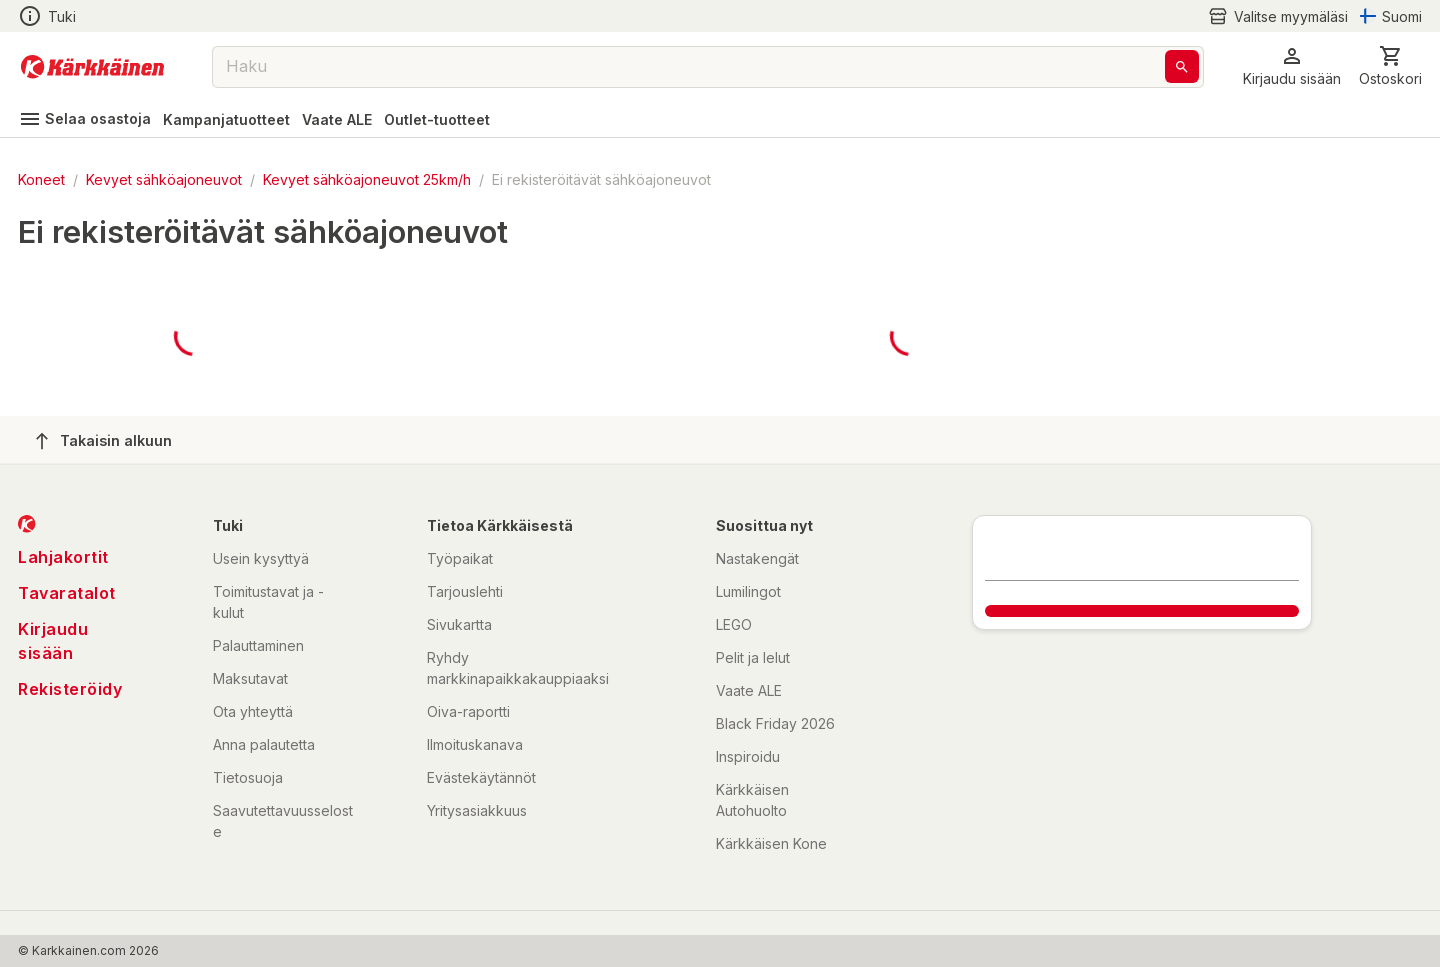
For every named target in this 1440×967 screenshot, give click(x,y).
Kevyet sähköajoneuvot (164, 179)
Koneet (41, 179)
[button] (1292, 66)
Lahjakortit (63, 557)
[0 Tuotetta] (1390, 66)
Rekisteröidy (70, 689)
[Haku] (1182, 66)
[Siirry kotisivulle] (92, 67)
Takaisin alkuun (104, 441)
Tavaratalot (67, 593)
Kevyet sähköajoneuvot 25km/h (367, 179)
